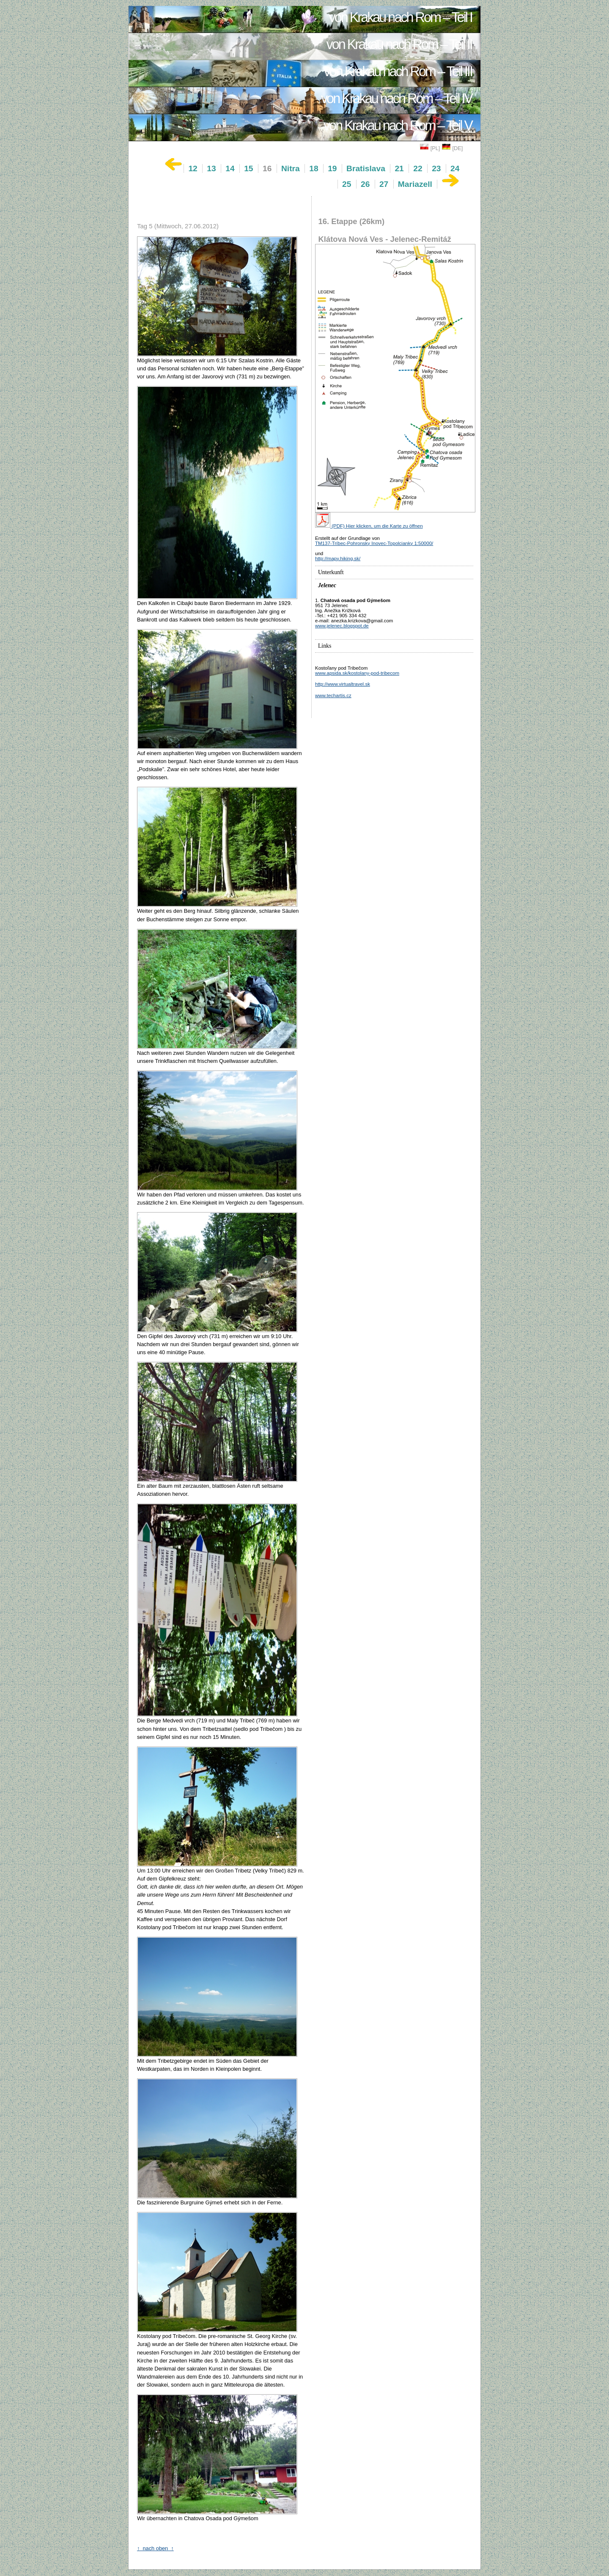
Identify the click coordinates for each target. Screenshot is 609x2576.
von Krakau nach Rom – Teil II (399, 44)
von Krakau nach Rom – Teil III (398, 71)
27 (383, 184)
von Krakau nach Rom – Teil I (400, 17)
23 (436, 168)
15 (248, 168)
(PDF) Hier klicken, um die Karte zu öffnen (369, 525)
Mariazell (415, 184)
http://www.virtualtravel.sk (342, 684)
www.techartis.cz (333, 695)
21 (399, 168)
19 (332, 168)
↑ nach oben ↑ (155, 2548)
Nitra (290, 168)
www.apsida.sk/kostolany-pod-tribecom (357, 673)
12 (192, 168)
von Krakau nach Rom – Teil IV (396, 98)
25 (346, 184)
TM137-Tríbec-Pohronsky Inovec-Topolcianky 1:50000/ (374, 543)
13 (211, 168)
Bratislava (365, 168)
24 (454, 168)
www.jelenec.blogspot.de (342, 625)
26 (365, 184)
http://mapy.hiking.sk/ (337, 558)
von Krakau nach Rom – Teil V (398, 125)
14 (229, 168)
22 (417, 168)
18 (313, 168)
